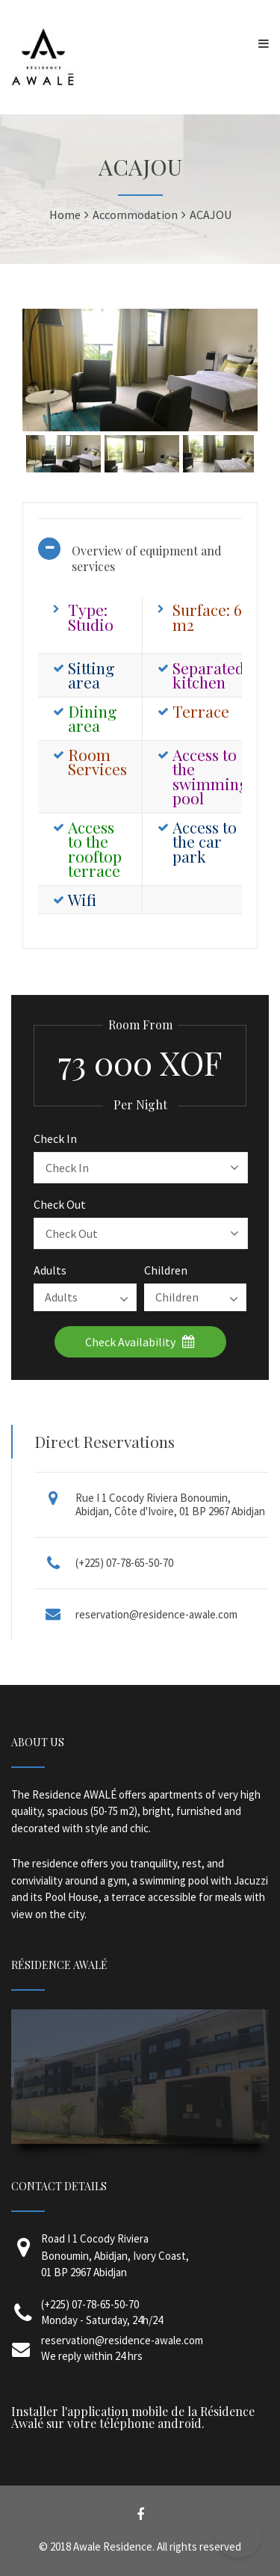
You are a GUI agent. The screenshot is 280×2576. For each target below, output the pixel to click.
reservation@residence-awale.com (156, 1614)
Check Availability (140, 1341)
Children (165, 1270)
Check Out (60, 1204)
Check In (55, 1138)
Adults (50, 1270)
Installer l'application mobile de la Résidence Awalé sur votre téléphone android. (133, 2417)
